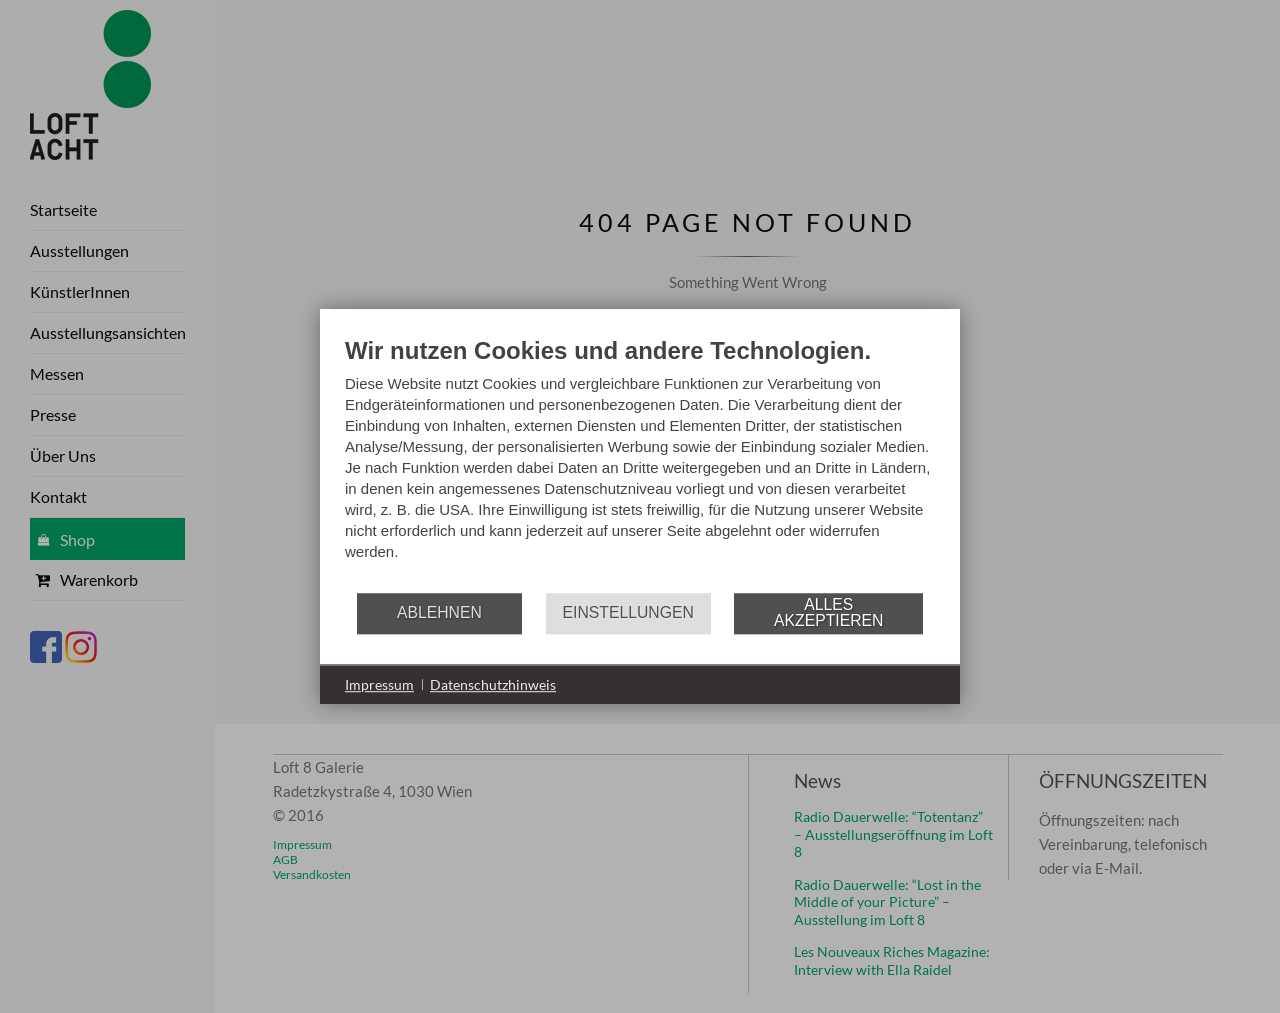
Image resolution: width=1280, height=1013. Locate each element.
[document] (640, 463)
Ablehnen (439, 612)
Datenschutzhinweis (493, 684)
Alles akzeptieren (828, 612)
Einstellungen (628, 612)
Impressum (379, 684)
